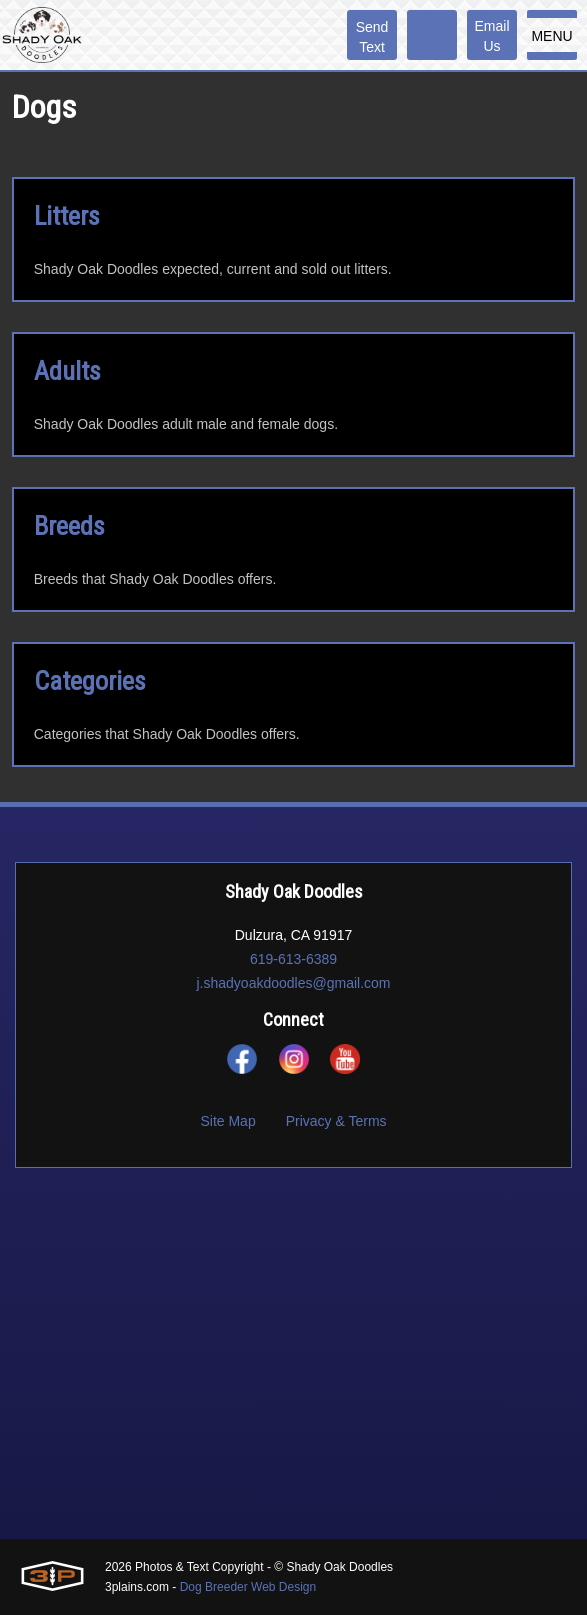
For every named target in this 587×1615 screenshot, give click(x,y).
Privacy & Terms (336, 1121)
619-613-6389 (293, 959)
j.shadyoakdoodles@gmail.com (294, 983)
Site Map (227, 1121)
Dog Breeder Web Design (248, 1587)
